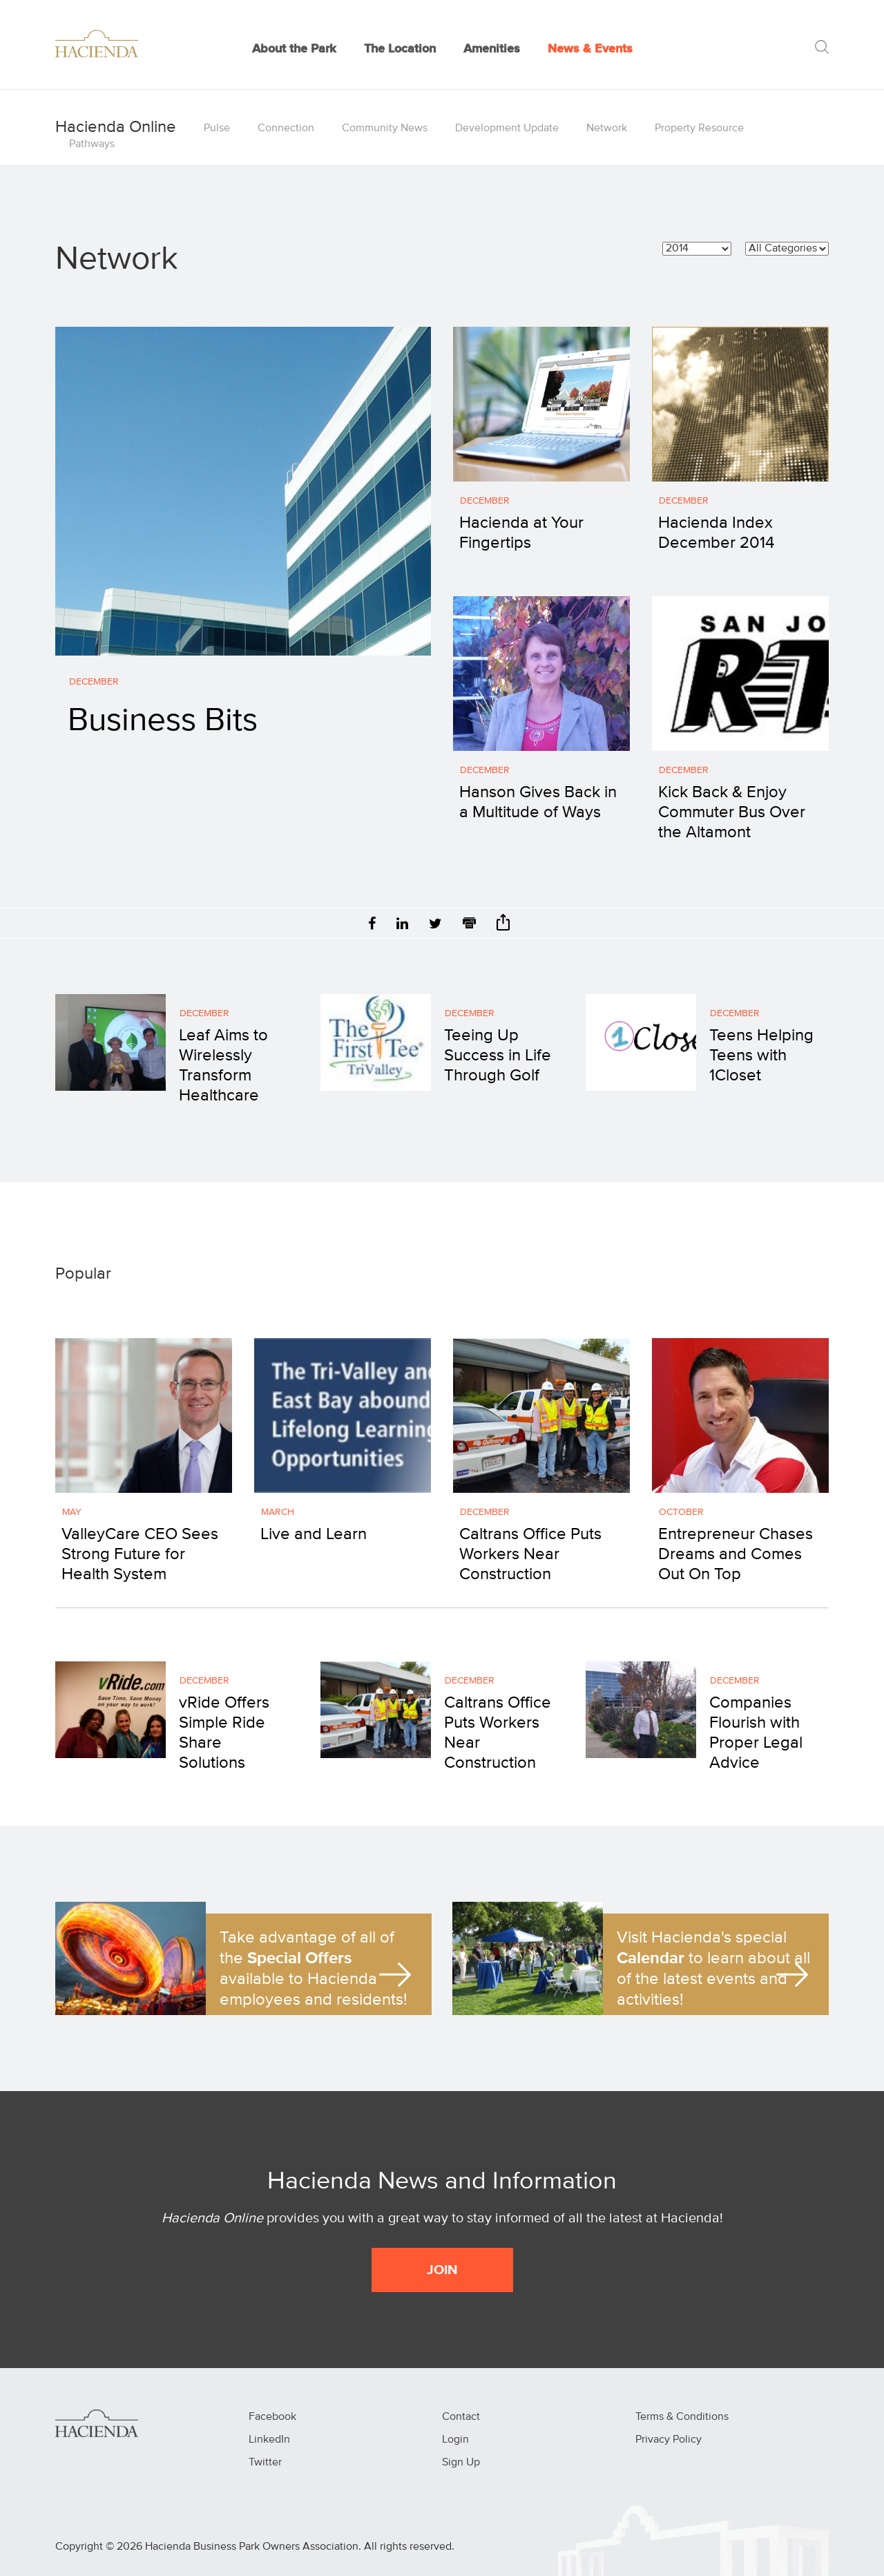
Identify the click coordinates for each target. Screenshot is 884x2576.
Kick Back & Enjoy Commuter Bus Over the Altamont (731, 812)
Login (455, 2439)
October (681, 1512)
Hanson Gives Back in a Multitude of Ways (538, 802)
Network (606, 128)
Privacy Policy (668, 2439)
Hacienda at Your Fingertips (521, 533)
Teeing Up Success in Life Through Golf (497, 1055)
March (277, 1512)
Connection (286, 128)
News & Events (590, 49)
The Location (400, 49)
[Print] (469, 924)
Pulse (217, 128)
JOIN (442, 2270)
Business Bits (163, 721)
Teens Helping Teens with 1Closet (761, 1055)
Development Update (507, 128)
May (71, 1512)
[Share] (503, 926)
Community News (384, 128)
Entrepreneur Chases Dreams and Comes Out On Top (735, 1554)
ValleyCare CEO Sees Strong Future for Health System (139, 1554)
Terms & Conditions (682, 2417)
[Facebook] (372, 924)
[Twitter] (435, 924)
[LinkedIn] (402, 924)
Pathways (92, 144)
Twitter (265, 2462)
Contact (461, 2417)
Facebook (272, 2417)
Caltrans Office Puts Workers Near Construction (530, 1554)
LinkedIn (269, 2439)
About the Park (294, 49)
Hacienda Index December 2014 (716, 533)
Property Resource (699, 128)
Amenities (491, 49)
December (94, 682)
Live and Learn (313, 1534)
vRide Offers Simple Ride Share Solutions (224, 1733)
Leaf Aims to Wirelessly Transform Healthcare (223, 1065)
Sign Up (461, 2462)
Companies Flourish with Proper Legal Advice (756, 1733)
